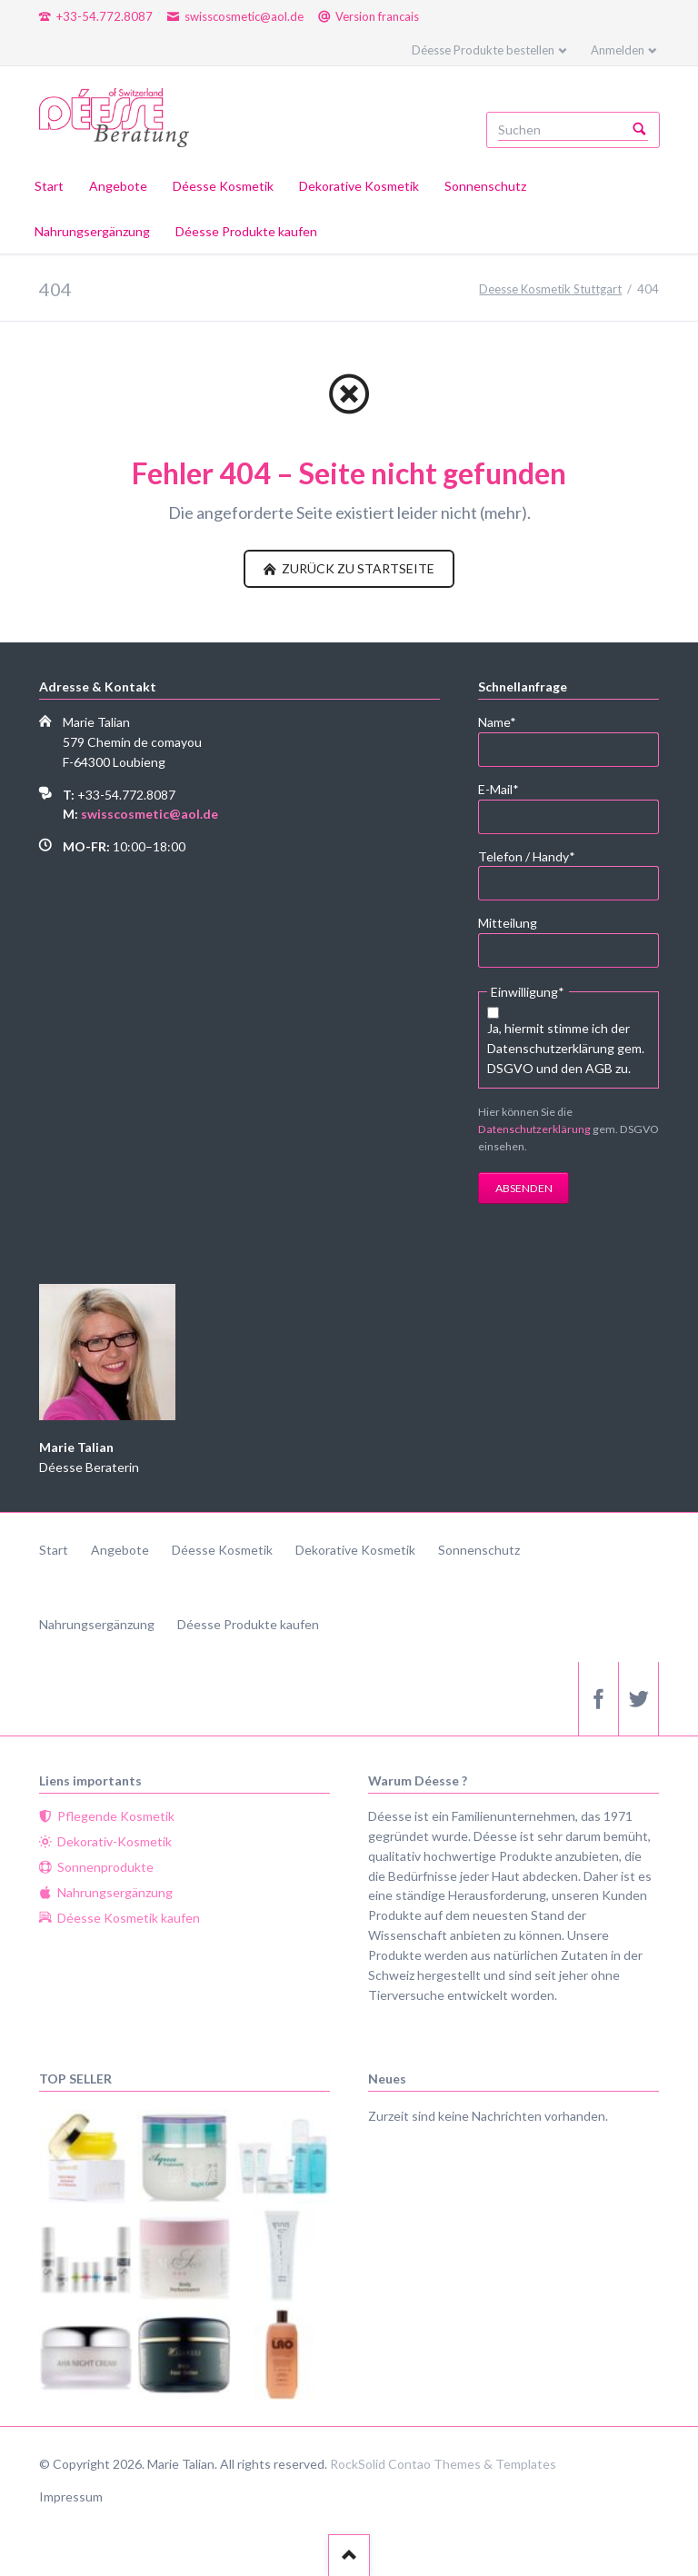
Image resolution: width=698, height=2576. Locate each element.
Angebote (120, 1549)
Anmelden (617, 50)
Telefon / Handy (526, 855)
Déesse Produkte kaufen (248, 1624)
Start (53, 1549)
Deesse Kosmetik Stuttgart (550, 289)
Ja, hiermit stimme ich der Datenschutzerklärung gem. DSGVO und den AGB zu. (565, 1048)
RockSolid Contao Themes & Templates (443, 2464)
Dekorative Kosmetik (355, 1549)
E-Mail (507, 788)
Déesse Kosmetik (222, 1549)
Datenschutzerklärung (534, 1129)
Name (507, 721)
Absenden (524, 1188)
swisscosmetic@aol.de (149, 813)
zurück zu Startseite (356, 568)
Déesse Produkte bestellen (483, 50)
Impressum (71, 2496)
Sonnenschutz (479, 1549)
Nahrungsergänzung (97, 1624)
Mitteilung (507, 922)
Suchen (640, 130)
